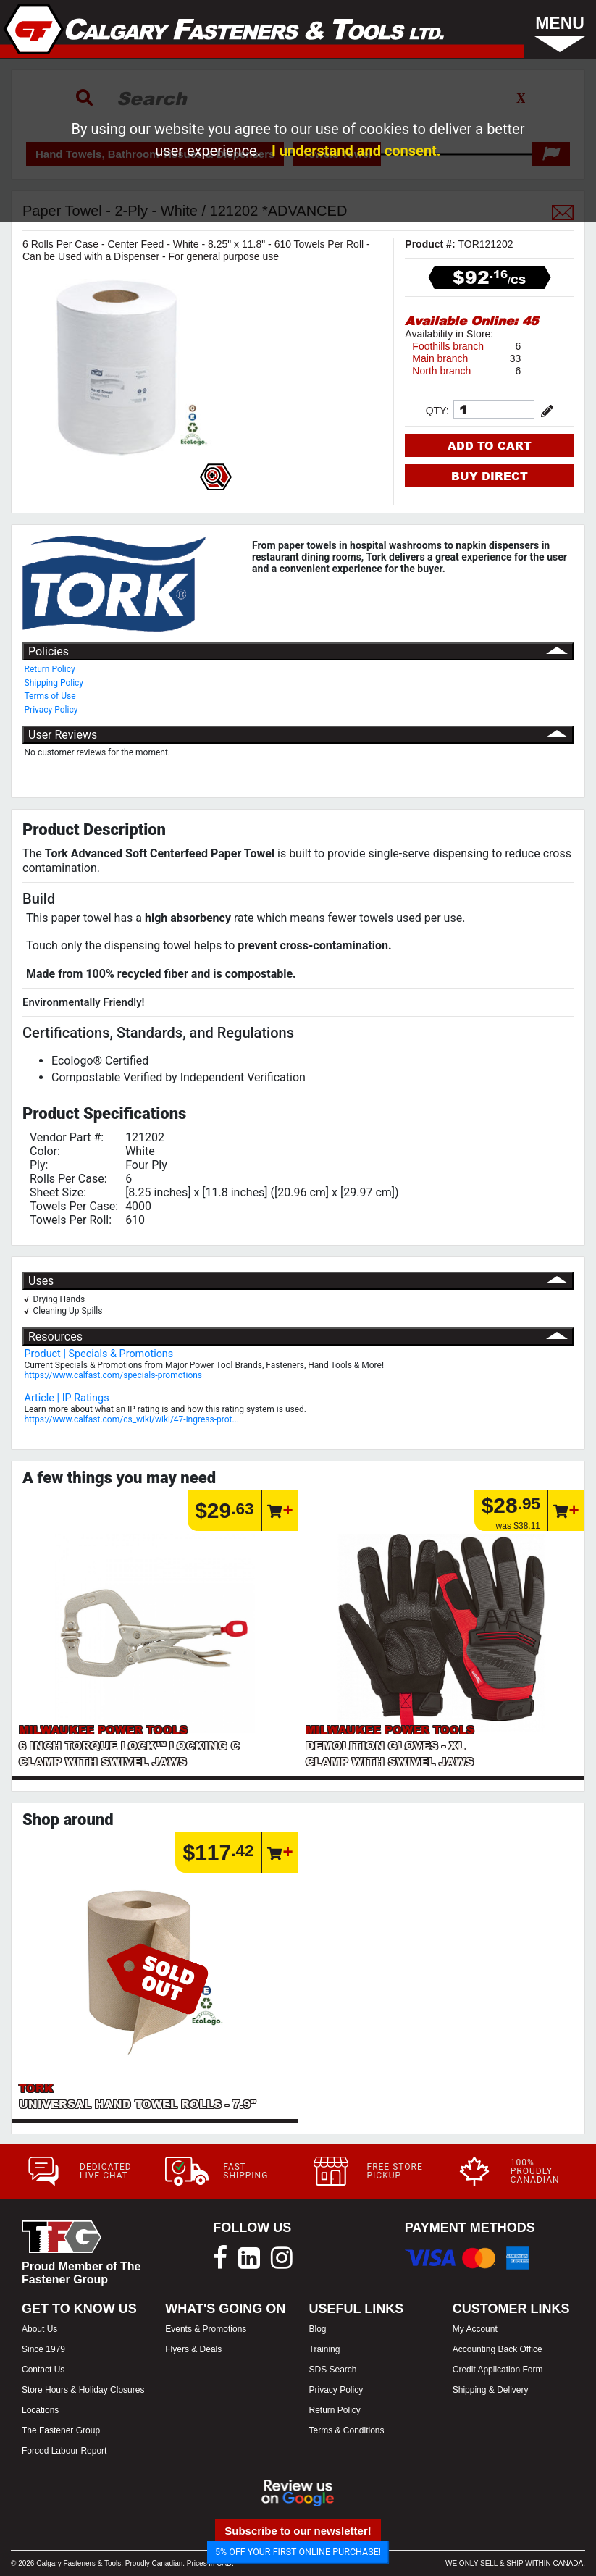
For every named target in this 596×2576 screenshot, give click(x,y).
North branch (441, 371)
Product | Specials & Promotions (99, 1354)
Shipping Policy (54, 683)
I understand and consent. (356, 150)
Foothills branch (448, 346)
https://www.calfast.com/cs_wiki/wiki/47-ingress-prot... (132, 1419)
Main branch (440, 358)
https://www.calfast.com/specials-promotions (114, 1375)
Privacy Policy (51, 710)
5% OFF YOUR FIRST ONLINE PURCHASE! (298, 2551)
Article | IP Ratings (67, 1398)
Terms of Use (50, 696)
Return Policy (50, 669)
